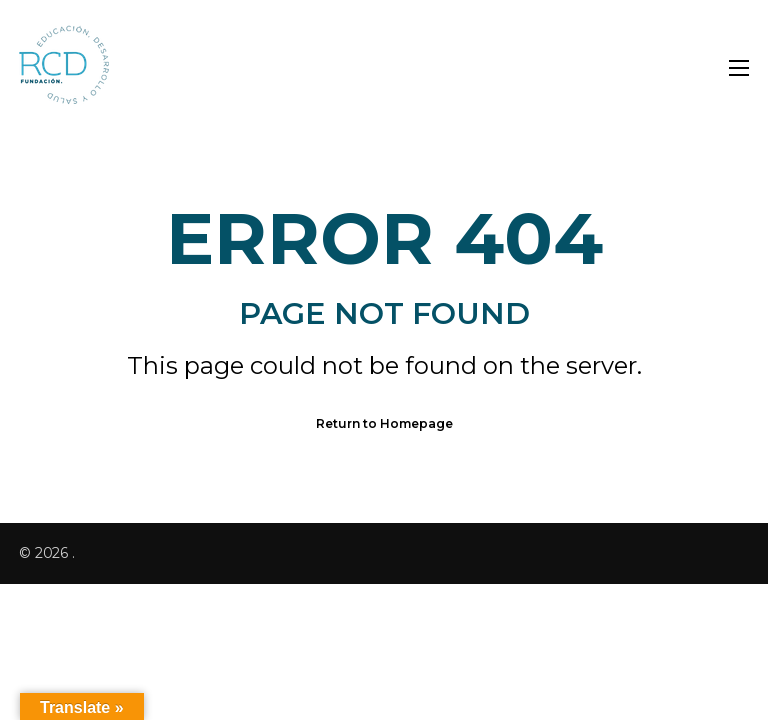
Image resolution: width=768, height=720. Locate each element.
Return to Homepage (384, 423)
